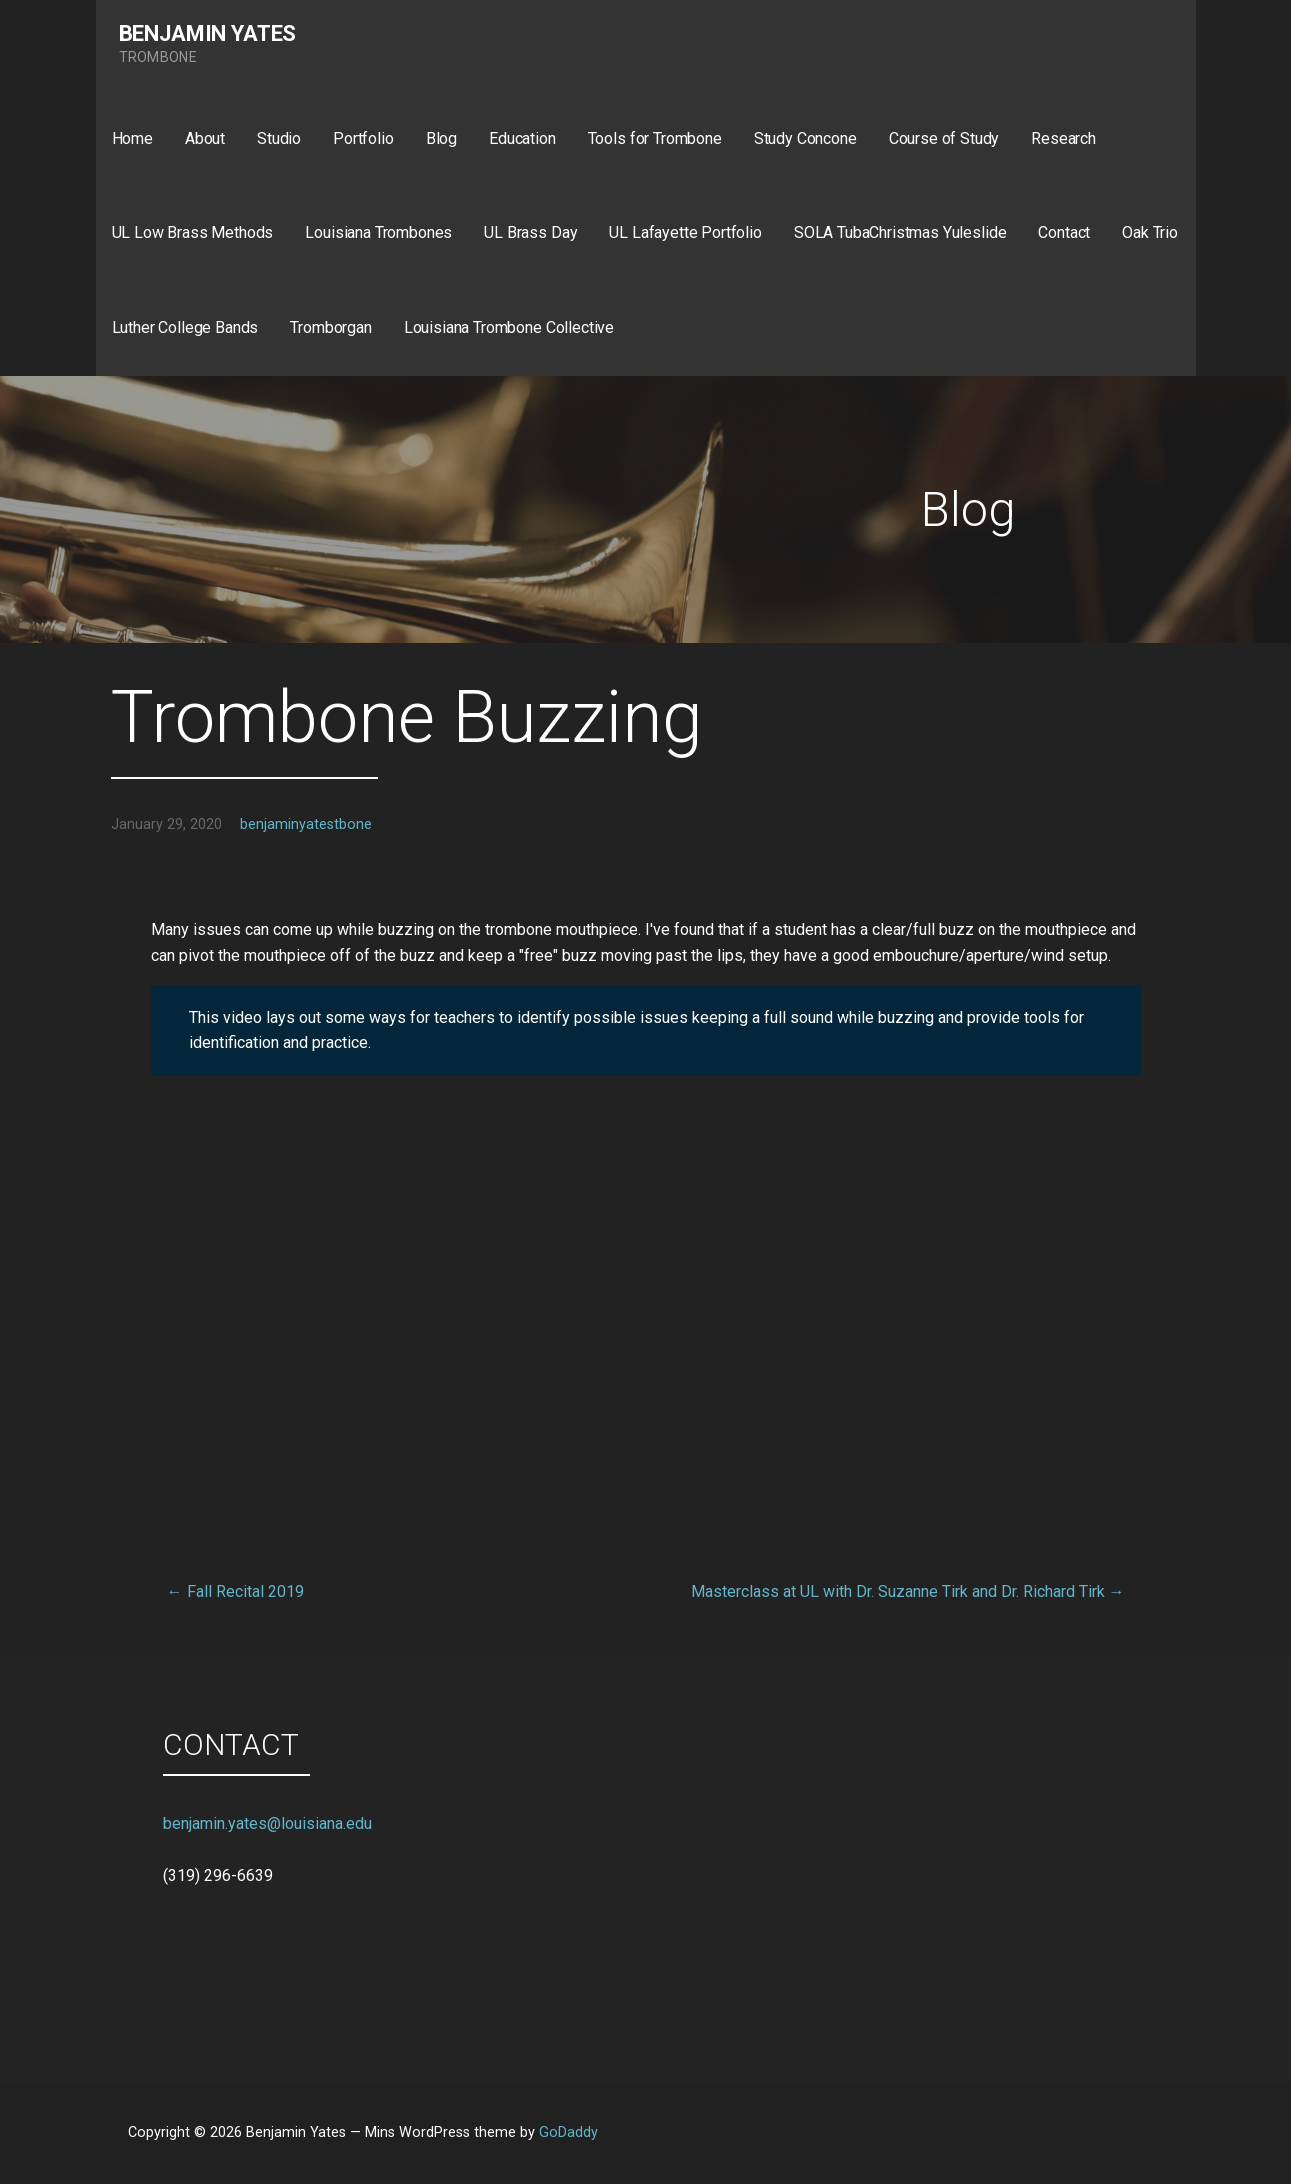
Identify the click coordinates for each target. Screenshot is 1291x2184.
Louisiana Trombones (378, 232)
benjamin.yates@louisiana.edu (267, 1823)
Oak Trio (1150, 232)
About (205, 138)
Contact (1064, 232)
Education (522, 138)
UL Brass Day (530, 232)
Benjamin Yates (208, 33)
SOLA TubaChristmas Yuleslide (900, 232)
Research (1063, 138)
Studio (279, 138)
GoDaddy (568, 2132)
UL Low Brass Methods (193, 232)
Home (132, 138)
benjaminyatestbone (306, 824)
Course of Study (944, 138)
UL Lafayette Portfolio (685, 232)
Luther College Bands (185, 327)
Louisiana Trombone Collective (509, 327)
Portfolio (363, 138)
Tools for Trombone (655, 138)
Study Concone (805, 138)
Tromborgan (330, 327)
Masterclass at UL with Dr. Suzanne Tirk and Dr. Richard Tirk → (908, 1591)
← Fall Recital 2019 (235, 1591)
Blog (441, 138)
